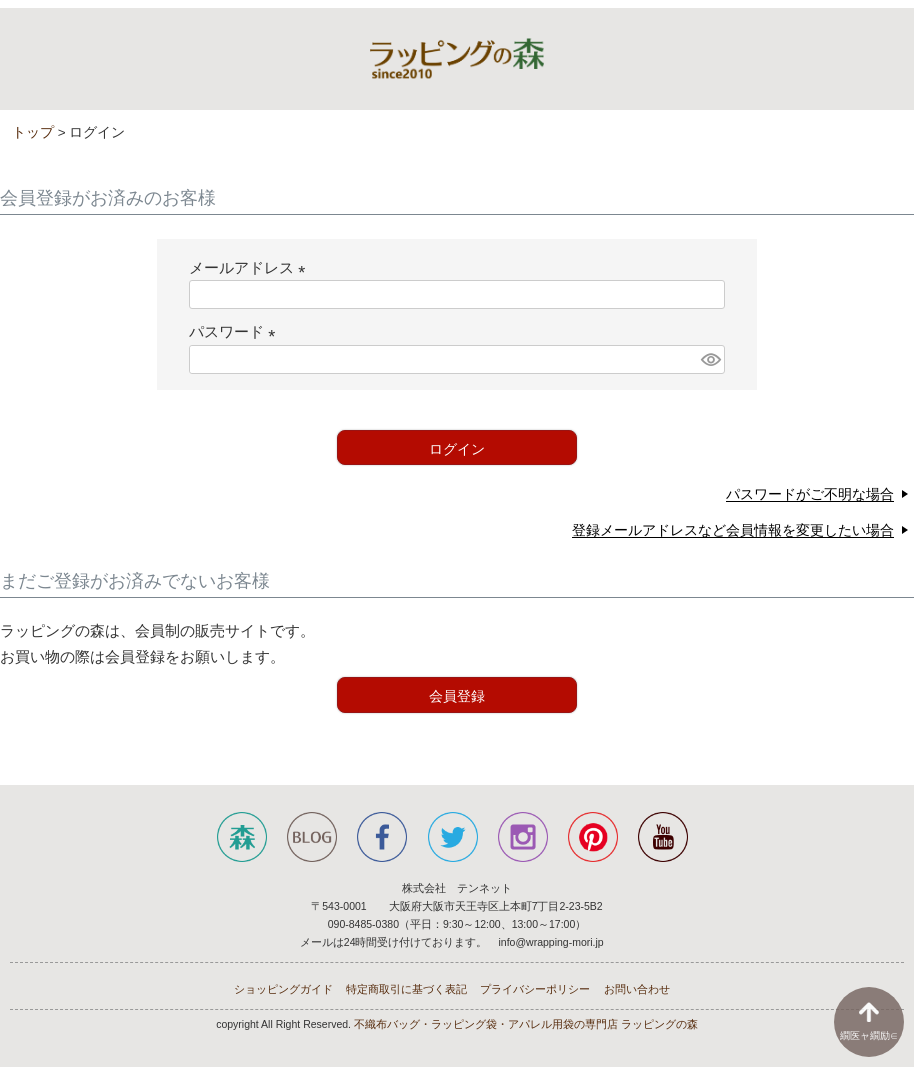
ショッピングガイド (283, 989)
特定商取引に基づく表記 (406, 989)
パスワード (236, 331)
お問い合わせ (637, 989)
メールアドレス (251, 267)
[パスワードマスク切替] (710, 359)
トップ (33, 132)
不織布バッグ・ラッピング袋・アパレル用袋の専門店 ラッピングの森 (526, 1024)
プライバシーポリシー (535, 989)
